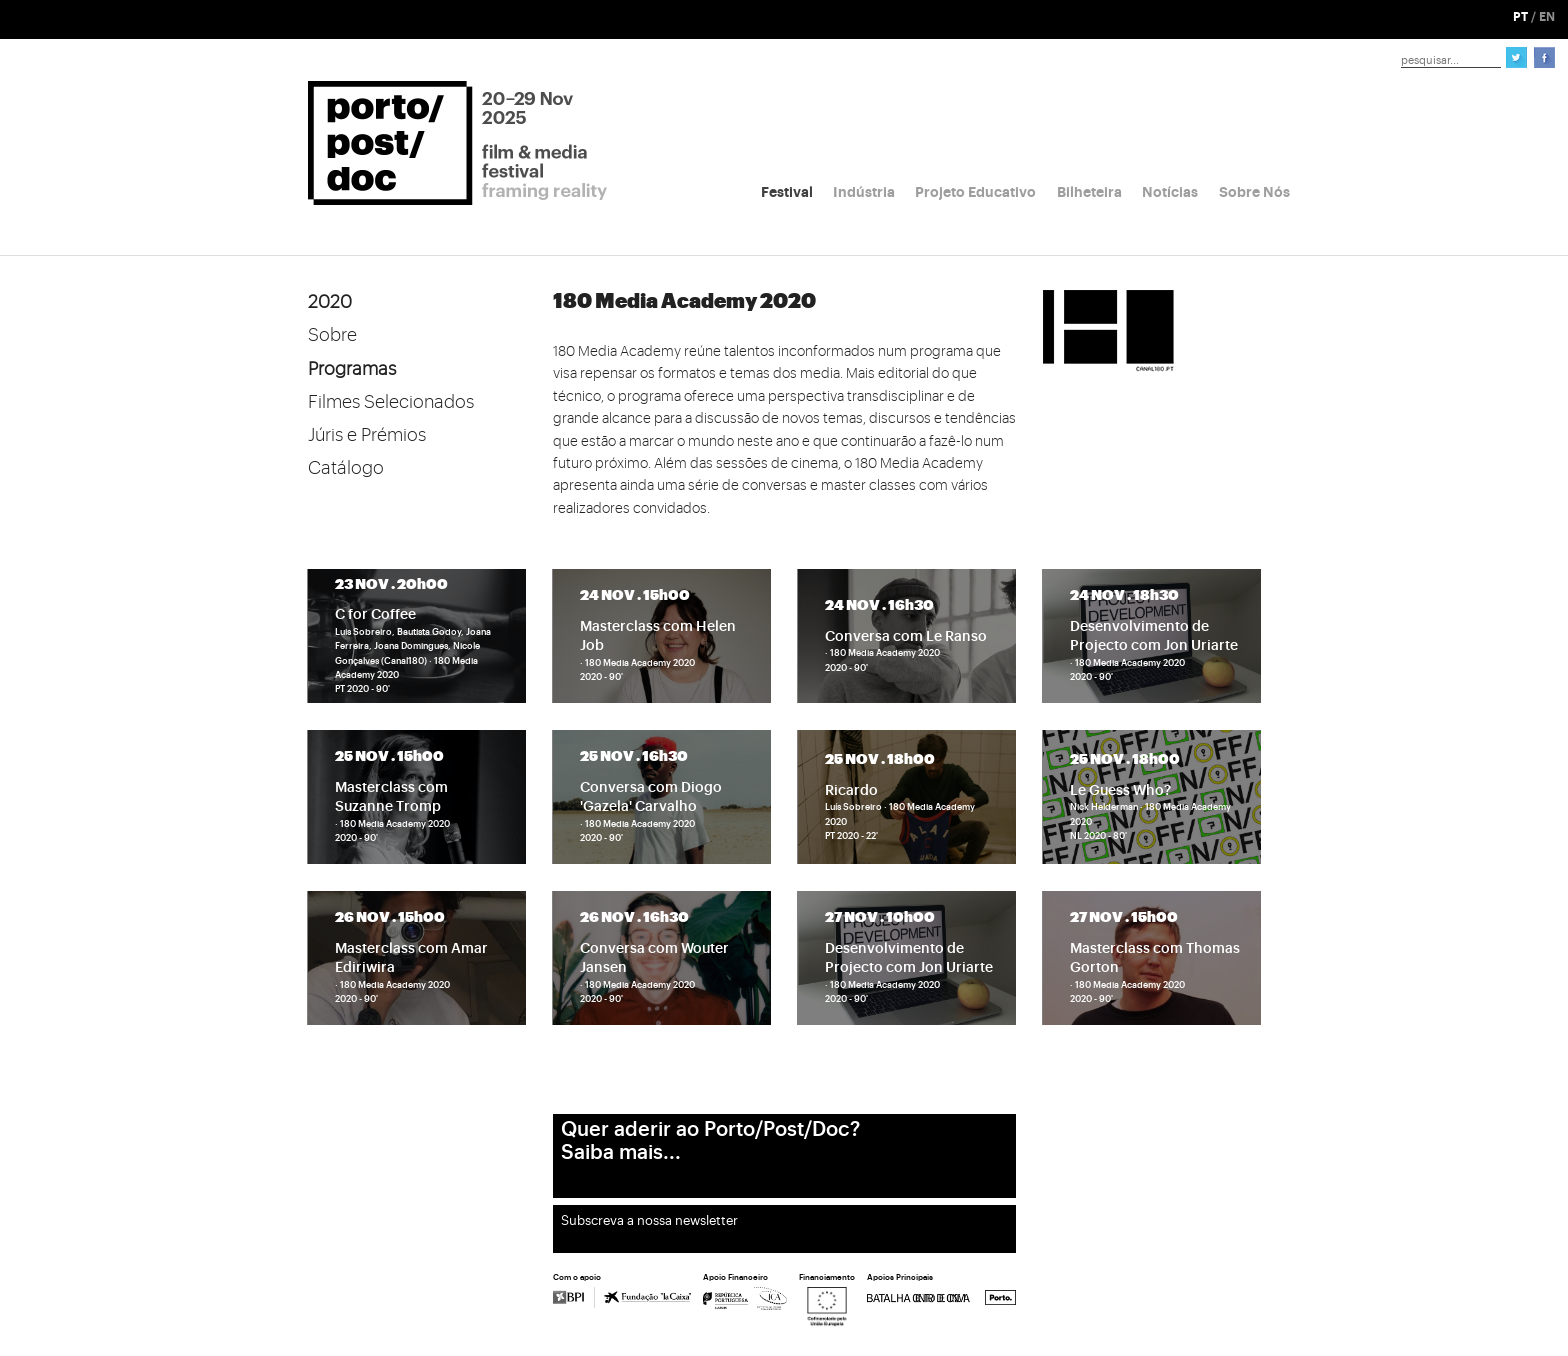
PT (1520, 17)
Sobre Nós (1254, 192)
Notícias (1170, 192)
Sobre (332, 335)
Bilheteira (1089, 192)
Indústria (864, 192)
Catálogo (346, 468)
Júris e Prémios (367, 435)
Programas (352, 369)
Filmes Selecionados (391, 402)
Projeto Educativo (975, 192)
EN (1547, 17)
